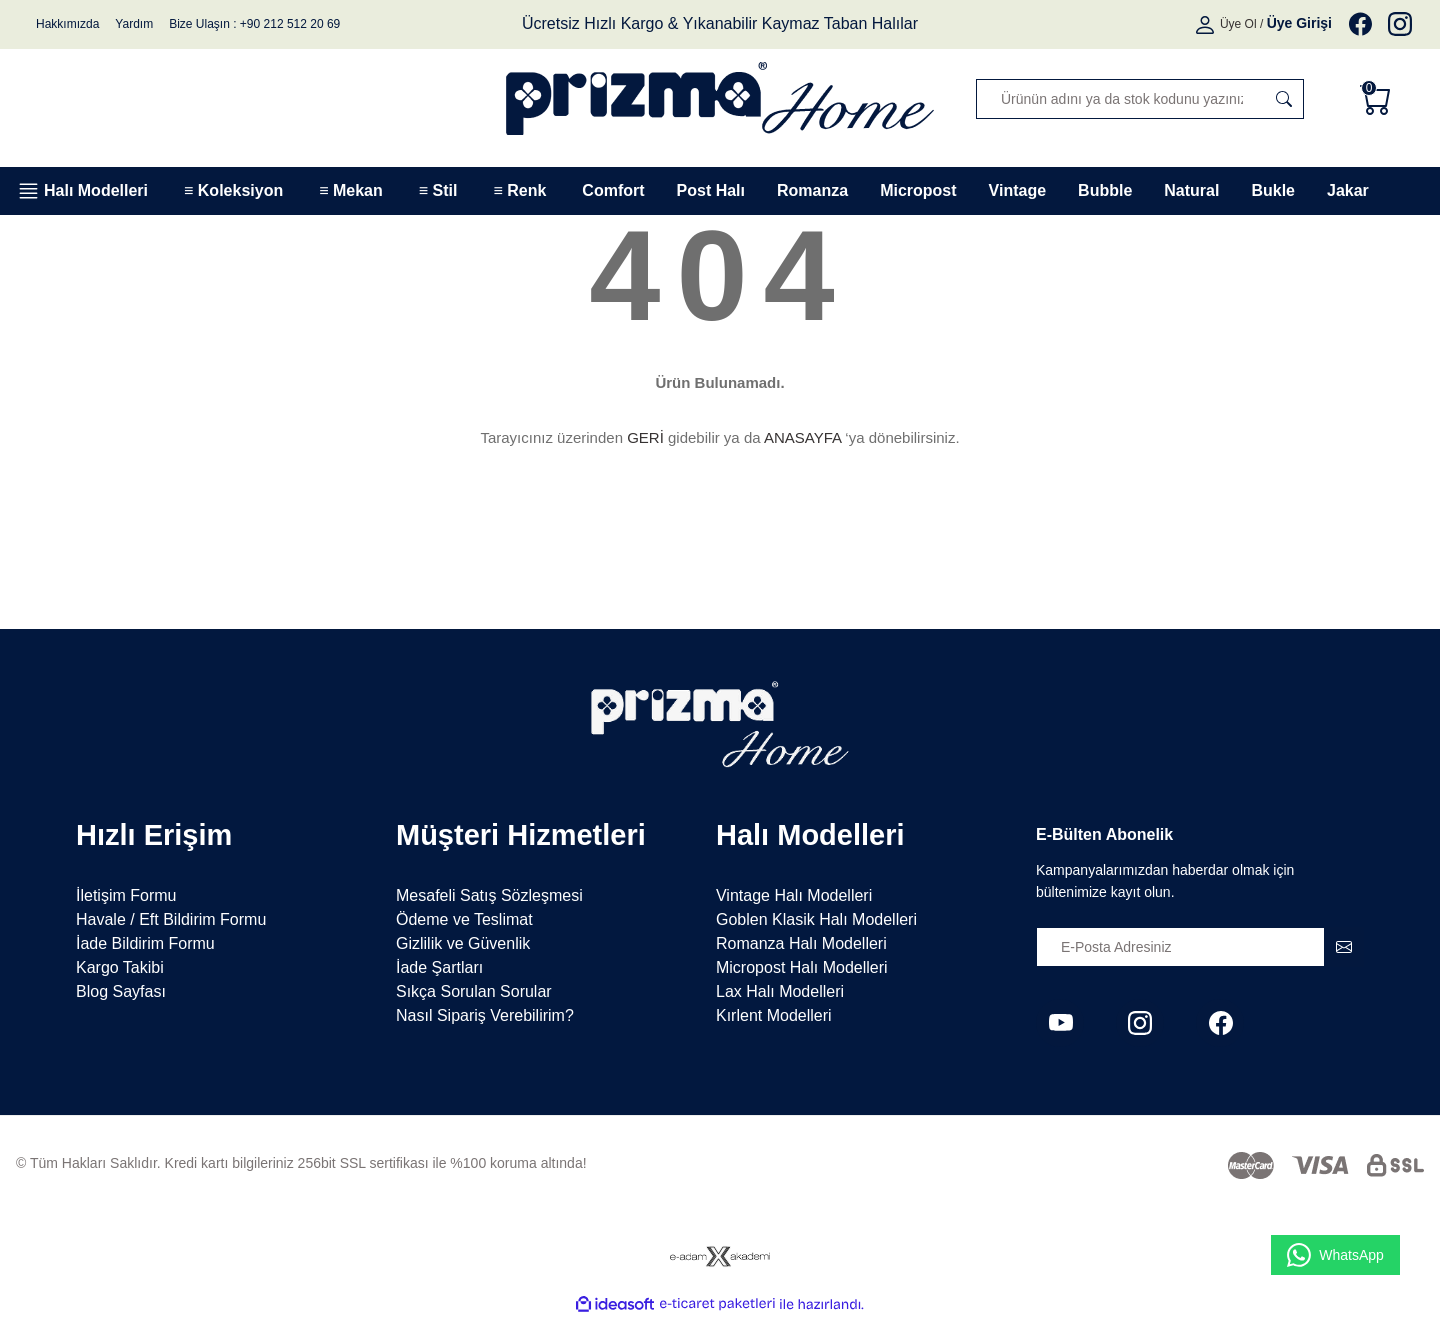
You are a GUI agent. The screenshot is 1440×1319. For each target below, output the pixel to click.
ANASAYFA (802, 437)
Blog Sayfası (121, 991)
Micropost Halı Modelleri (802, 967)
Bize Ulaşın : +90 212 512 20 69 (254, 24)
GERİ (645, 437)
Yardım (134, 24)
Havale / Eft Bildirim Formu (171, 919)
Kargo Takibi (120, 967)
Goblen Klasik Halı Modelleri (816, 919)
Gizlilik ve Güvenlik (463, 943)
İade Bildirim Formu (145, 943)
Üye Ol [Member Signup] (1238, 24)
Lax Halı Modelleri (780, 991)
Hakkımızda (67, 24)
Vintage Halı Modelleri (794, 895)
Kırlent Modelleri (774, 1015)
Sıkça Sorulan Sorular (474, 991)
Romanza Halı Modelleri (801, 943)
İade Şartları (439, 967)
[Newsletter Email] (1200, 947)
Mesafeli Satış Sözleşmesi (489, 895)
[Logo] (720, 98)
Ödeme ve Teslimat (464, 919)
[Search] (1140, 99)
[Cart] (1380, 99)
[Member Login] (1206, 24)
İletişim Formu (126, 895)
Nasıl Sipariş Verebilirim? (485, 1015)
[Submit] (1344, 947)
